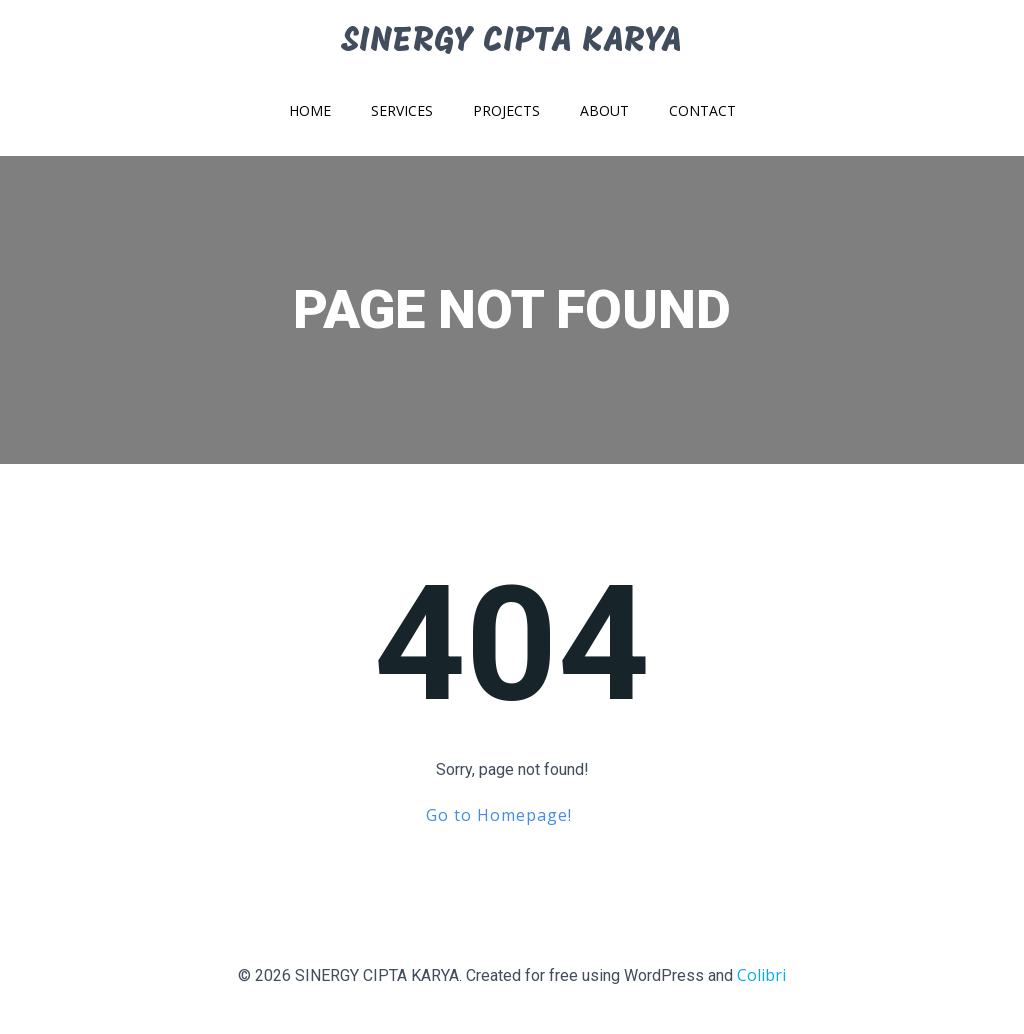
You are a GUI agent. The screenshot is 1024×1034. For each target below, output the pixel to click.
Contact (702, 110)
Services (402, 110)
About (604, 110)
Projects (506, 110)
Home (310, 110)
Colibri (761, 975)
